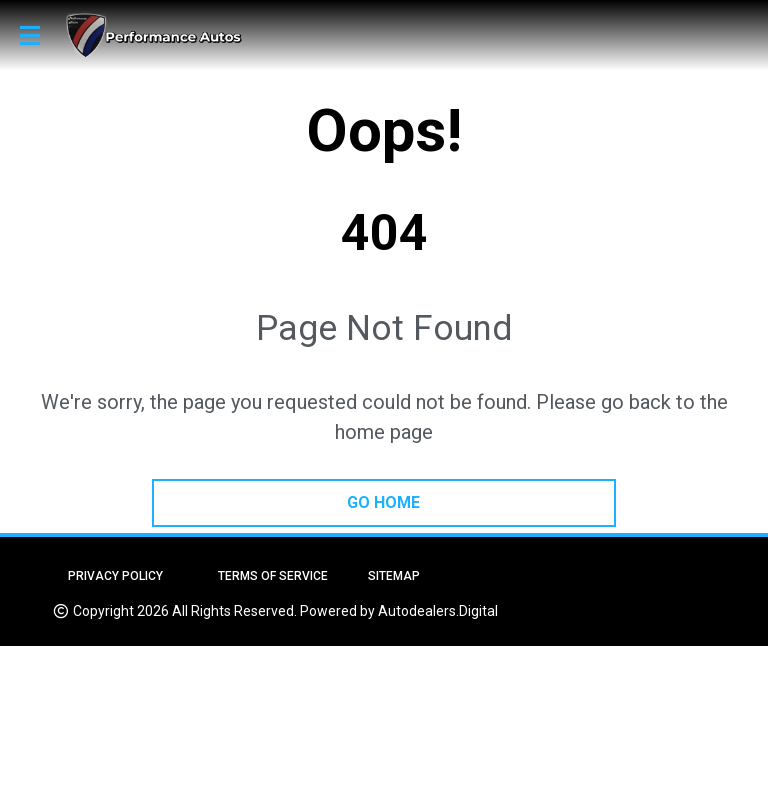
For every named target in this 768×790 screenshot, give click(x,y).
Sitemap (394, 576)
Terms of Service (273, 576)
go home (383, 502)
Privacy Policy (115, 576)
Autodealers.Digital (438, 611)
